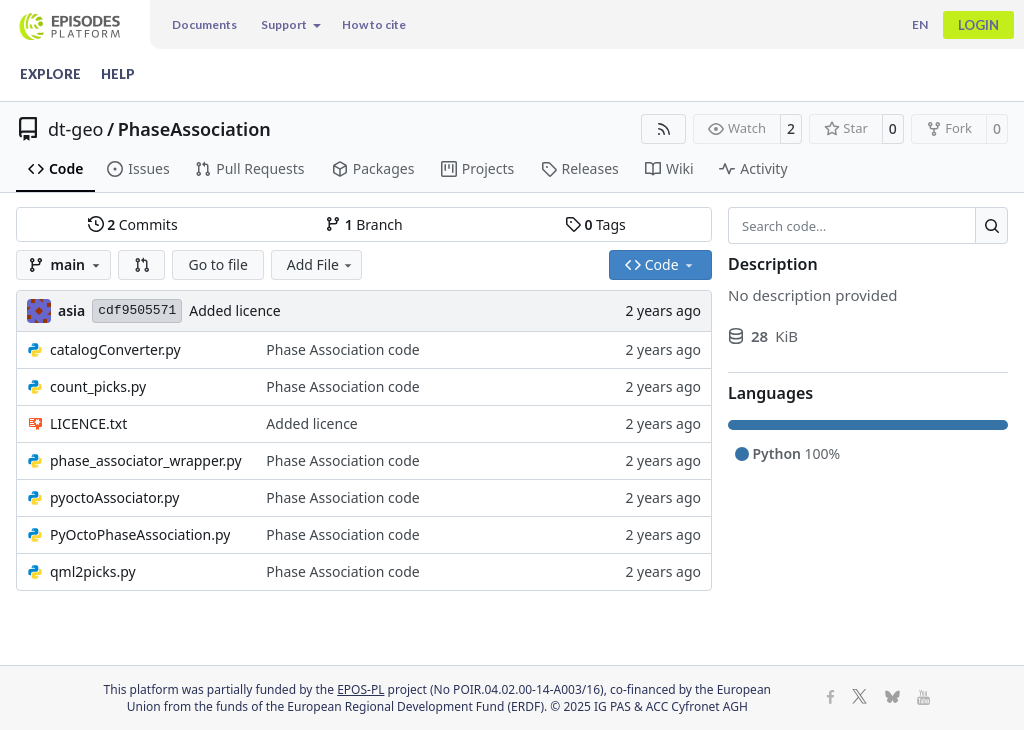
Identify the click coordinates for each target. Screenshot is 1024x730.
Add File (321, 264)
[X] (859, 698)
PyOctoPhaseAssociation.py (140, 534)
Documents (204, 24)
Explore (50, 74)
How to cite (374, 24)
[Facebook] (830, 698)
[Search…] (991, 226)
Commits (133, 224)
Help (118, 74)
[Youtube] (923, 698)
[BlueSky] (892, 698)
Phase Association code (342, 349)
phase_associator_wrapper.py (146, 460)
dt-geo (75, 129)
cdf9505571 (137, 310)
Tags (595, 224)
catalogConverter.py (115, 349)
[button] (142, 265)
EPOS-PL (360, 689)
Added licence (234, 310)
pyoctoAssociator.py (115, 497)
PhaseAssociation (194, 129)
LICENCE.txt (88, 423)
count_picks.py (98, 386)
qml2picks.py (93, 571)
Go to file (217, 264)
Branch (364, 224)
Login (978, 25)
